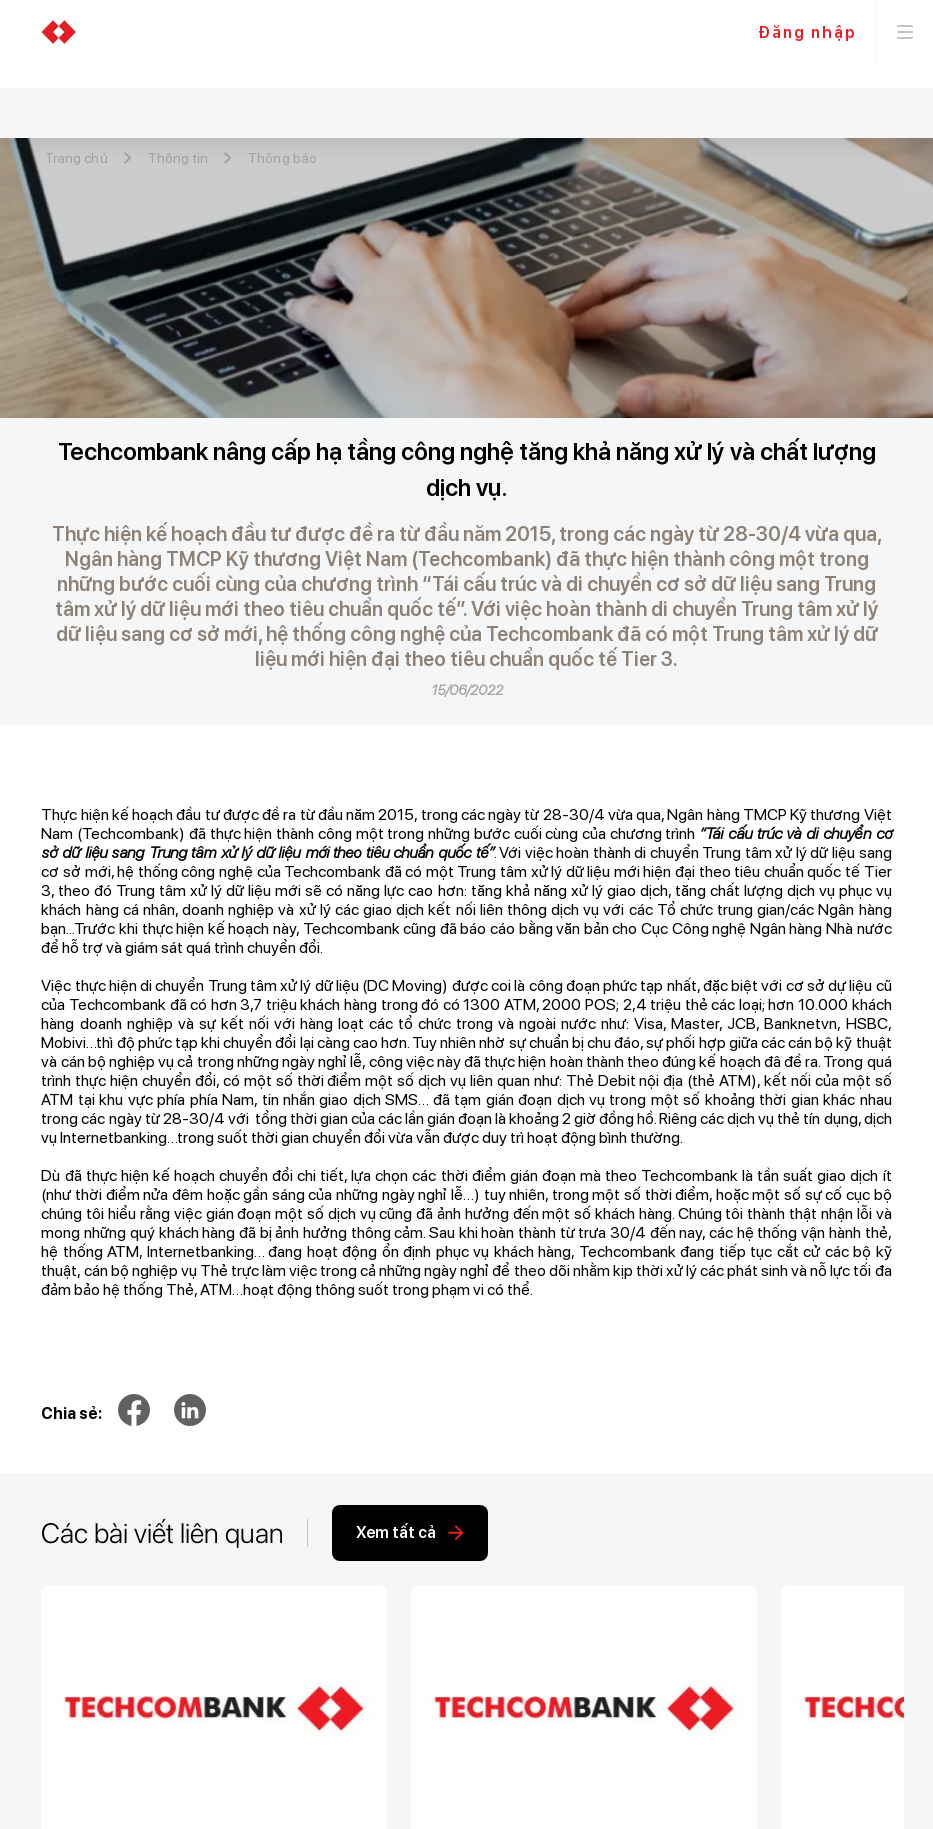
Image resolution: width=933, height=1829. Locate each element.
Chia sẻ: (71, 1413)
